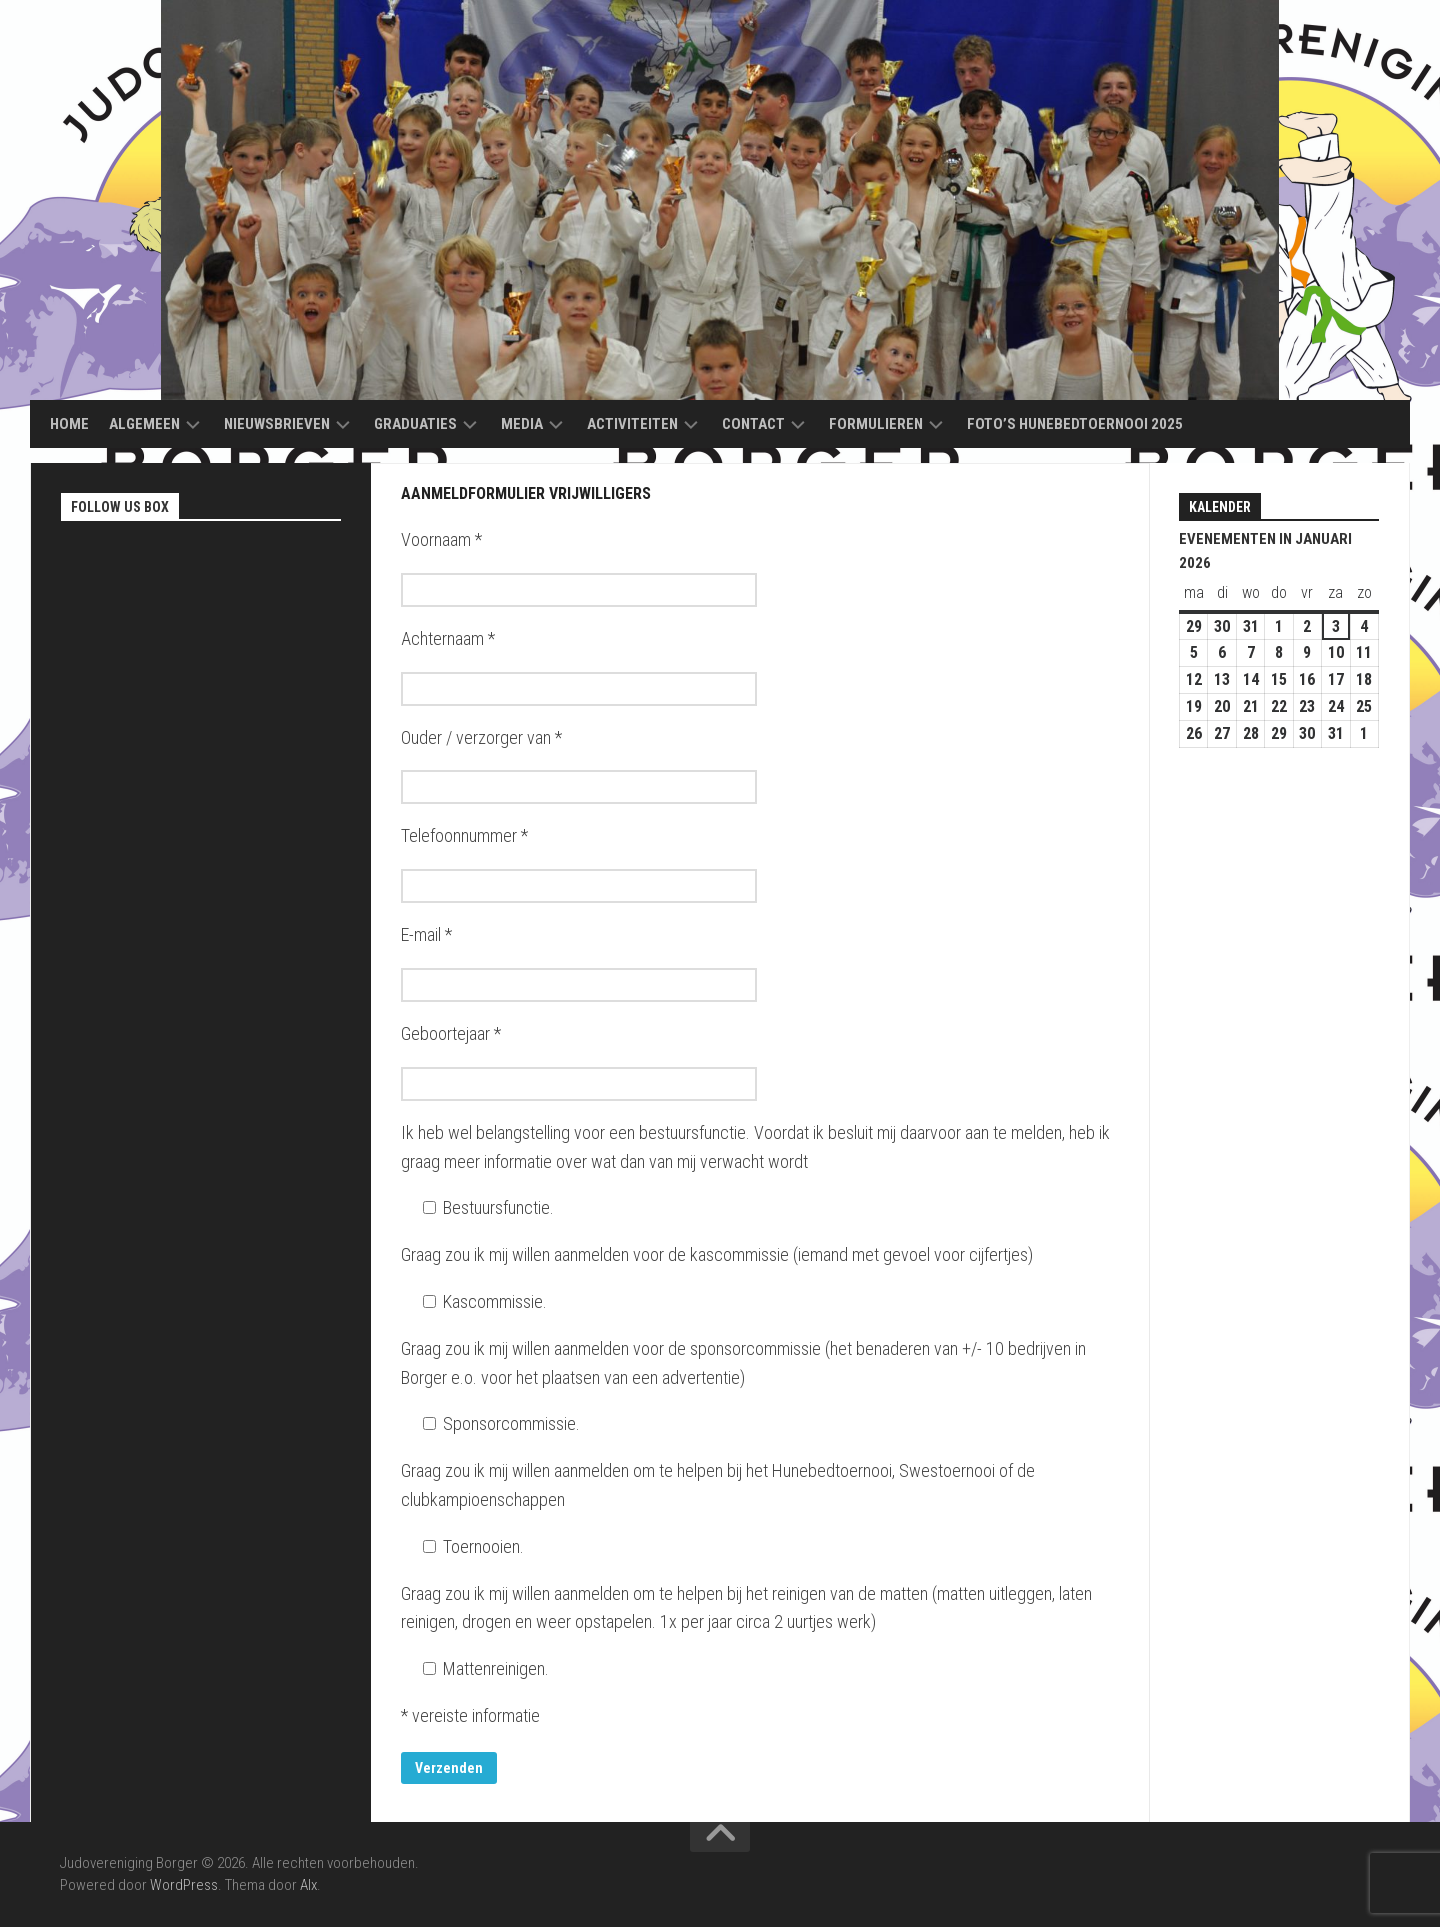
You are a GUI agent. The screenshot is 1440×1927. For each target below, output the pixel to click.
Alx (308, 1885)
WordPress (184, 1885)
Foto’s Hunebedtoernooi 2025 (1075, 424)
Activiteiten (632, 424)
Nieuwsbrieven (277, 424)
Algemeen (144, 424)
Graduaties (415, 424)
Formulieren (876, 424)
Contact (753, 424)
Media (522, 424)
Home (69, 424)
